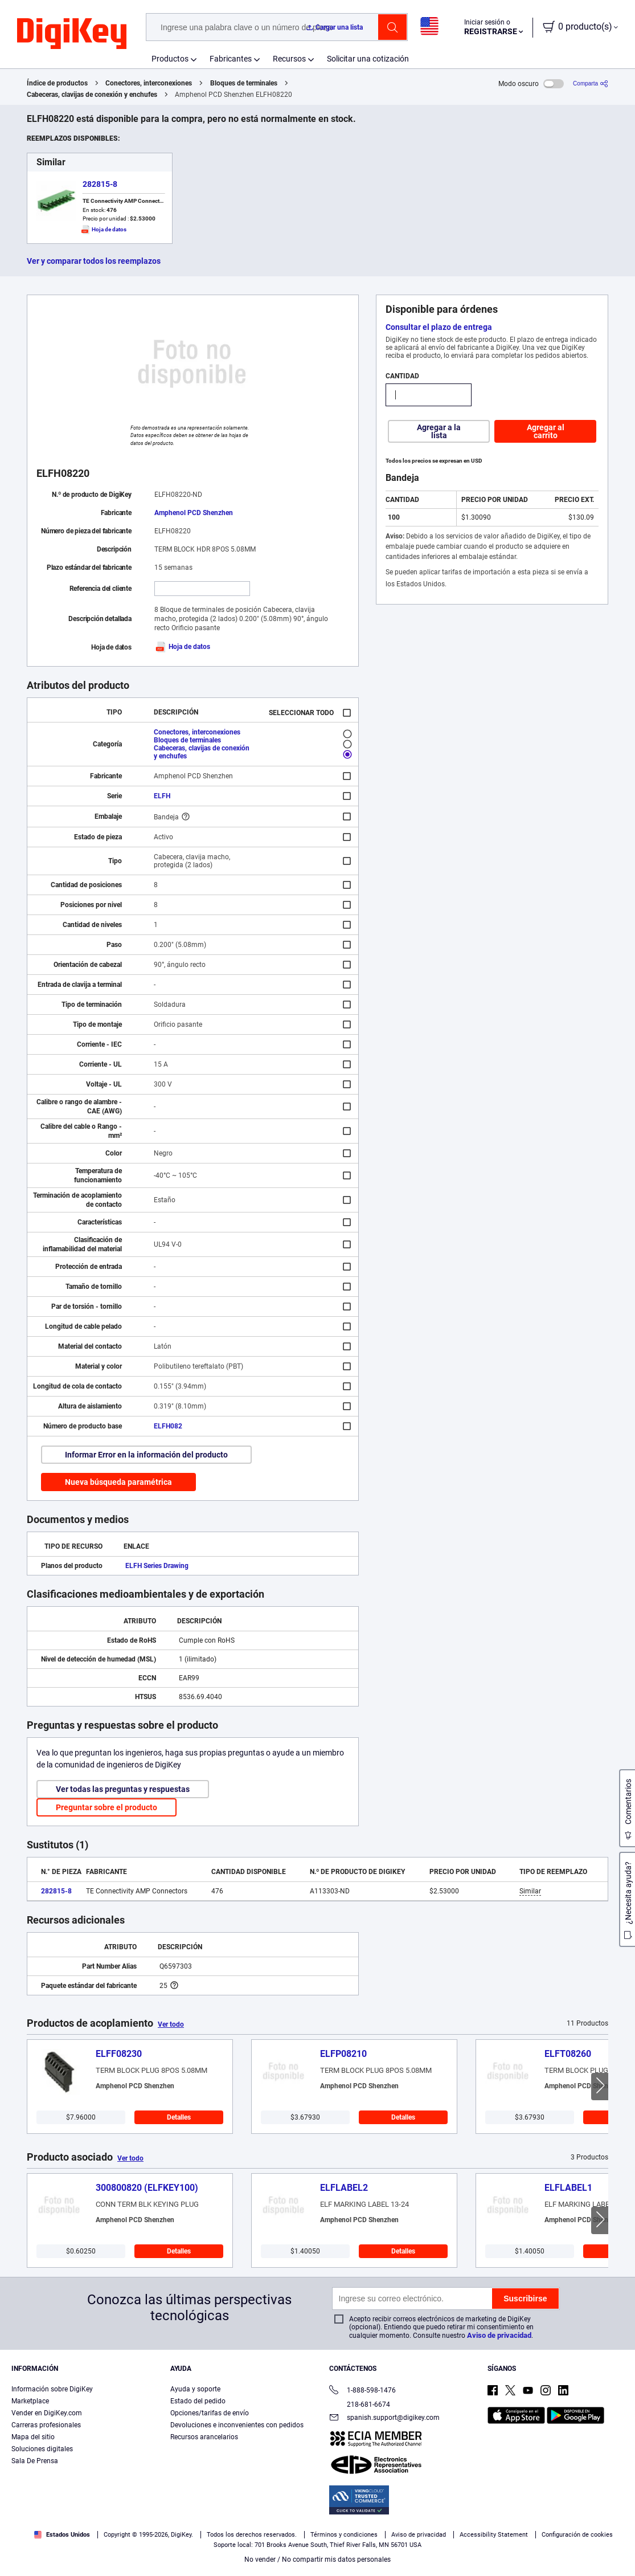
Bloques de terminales (243, 83)
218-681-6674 (359, 2404)
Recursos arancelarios (204, 2437)
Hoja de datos (182, 647)
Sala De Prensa (34, 2461)
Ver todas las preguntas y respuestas (123, 1789)
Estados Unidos (62, 2534)
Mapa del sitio (33, 2437)
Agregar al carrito (545, 431)
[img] (71, 34)
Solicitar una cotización (368, 58)
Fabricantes (231, 58)
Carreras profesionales (46, 2425)
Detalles (179, 2117)
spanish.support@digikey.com (384, 2418)
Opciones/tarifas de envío (209, 2413)
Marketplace (30, 2401)
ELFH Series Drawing (157, 1566)
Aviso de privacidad (499, 2335)
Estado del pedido (198, 2401)
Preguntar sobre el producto (106, 1807)
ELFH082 (168, 1426)
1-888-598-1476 (362, 2391)
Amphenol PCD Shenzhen (193, 513)
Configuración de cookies (577, 2534)
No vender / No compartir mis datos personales (317, 2559)
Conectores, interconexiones (148, 83)
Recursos (289, 58)
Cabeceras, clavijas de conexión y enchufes (92, 95)
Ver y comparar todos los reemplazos (94, 261)
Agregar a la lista (439, 431)
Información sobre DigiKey (52, 2389)
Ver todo (171, 2024)
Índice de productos (57, 83)
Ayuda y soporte (195, 2389)
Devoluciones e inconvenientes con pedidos (237, 2425)
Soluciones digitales (42, 2449)
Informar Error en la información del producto (146, 1454)
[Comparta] (590, 83)
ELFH (162, 796)
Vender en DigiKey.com (46, 2413)
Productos (170, 58)
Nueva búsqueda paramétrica (118, 1482)
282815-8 (100, 184)
